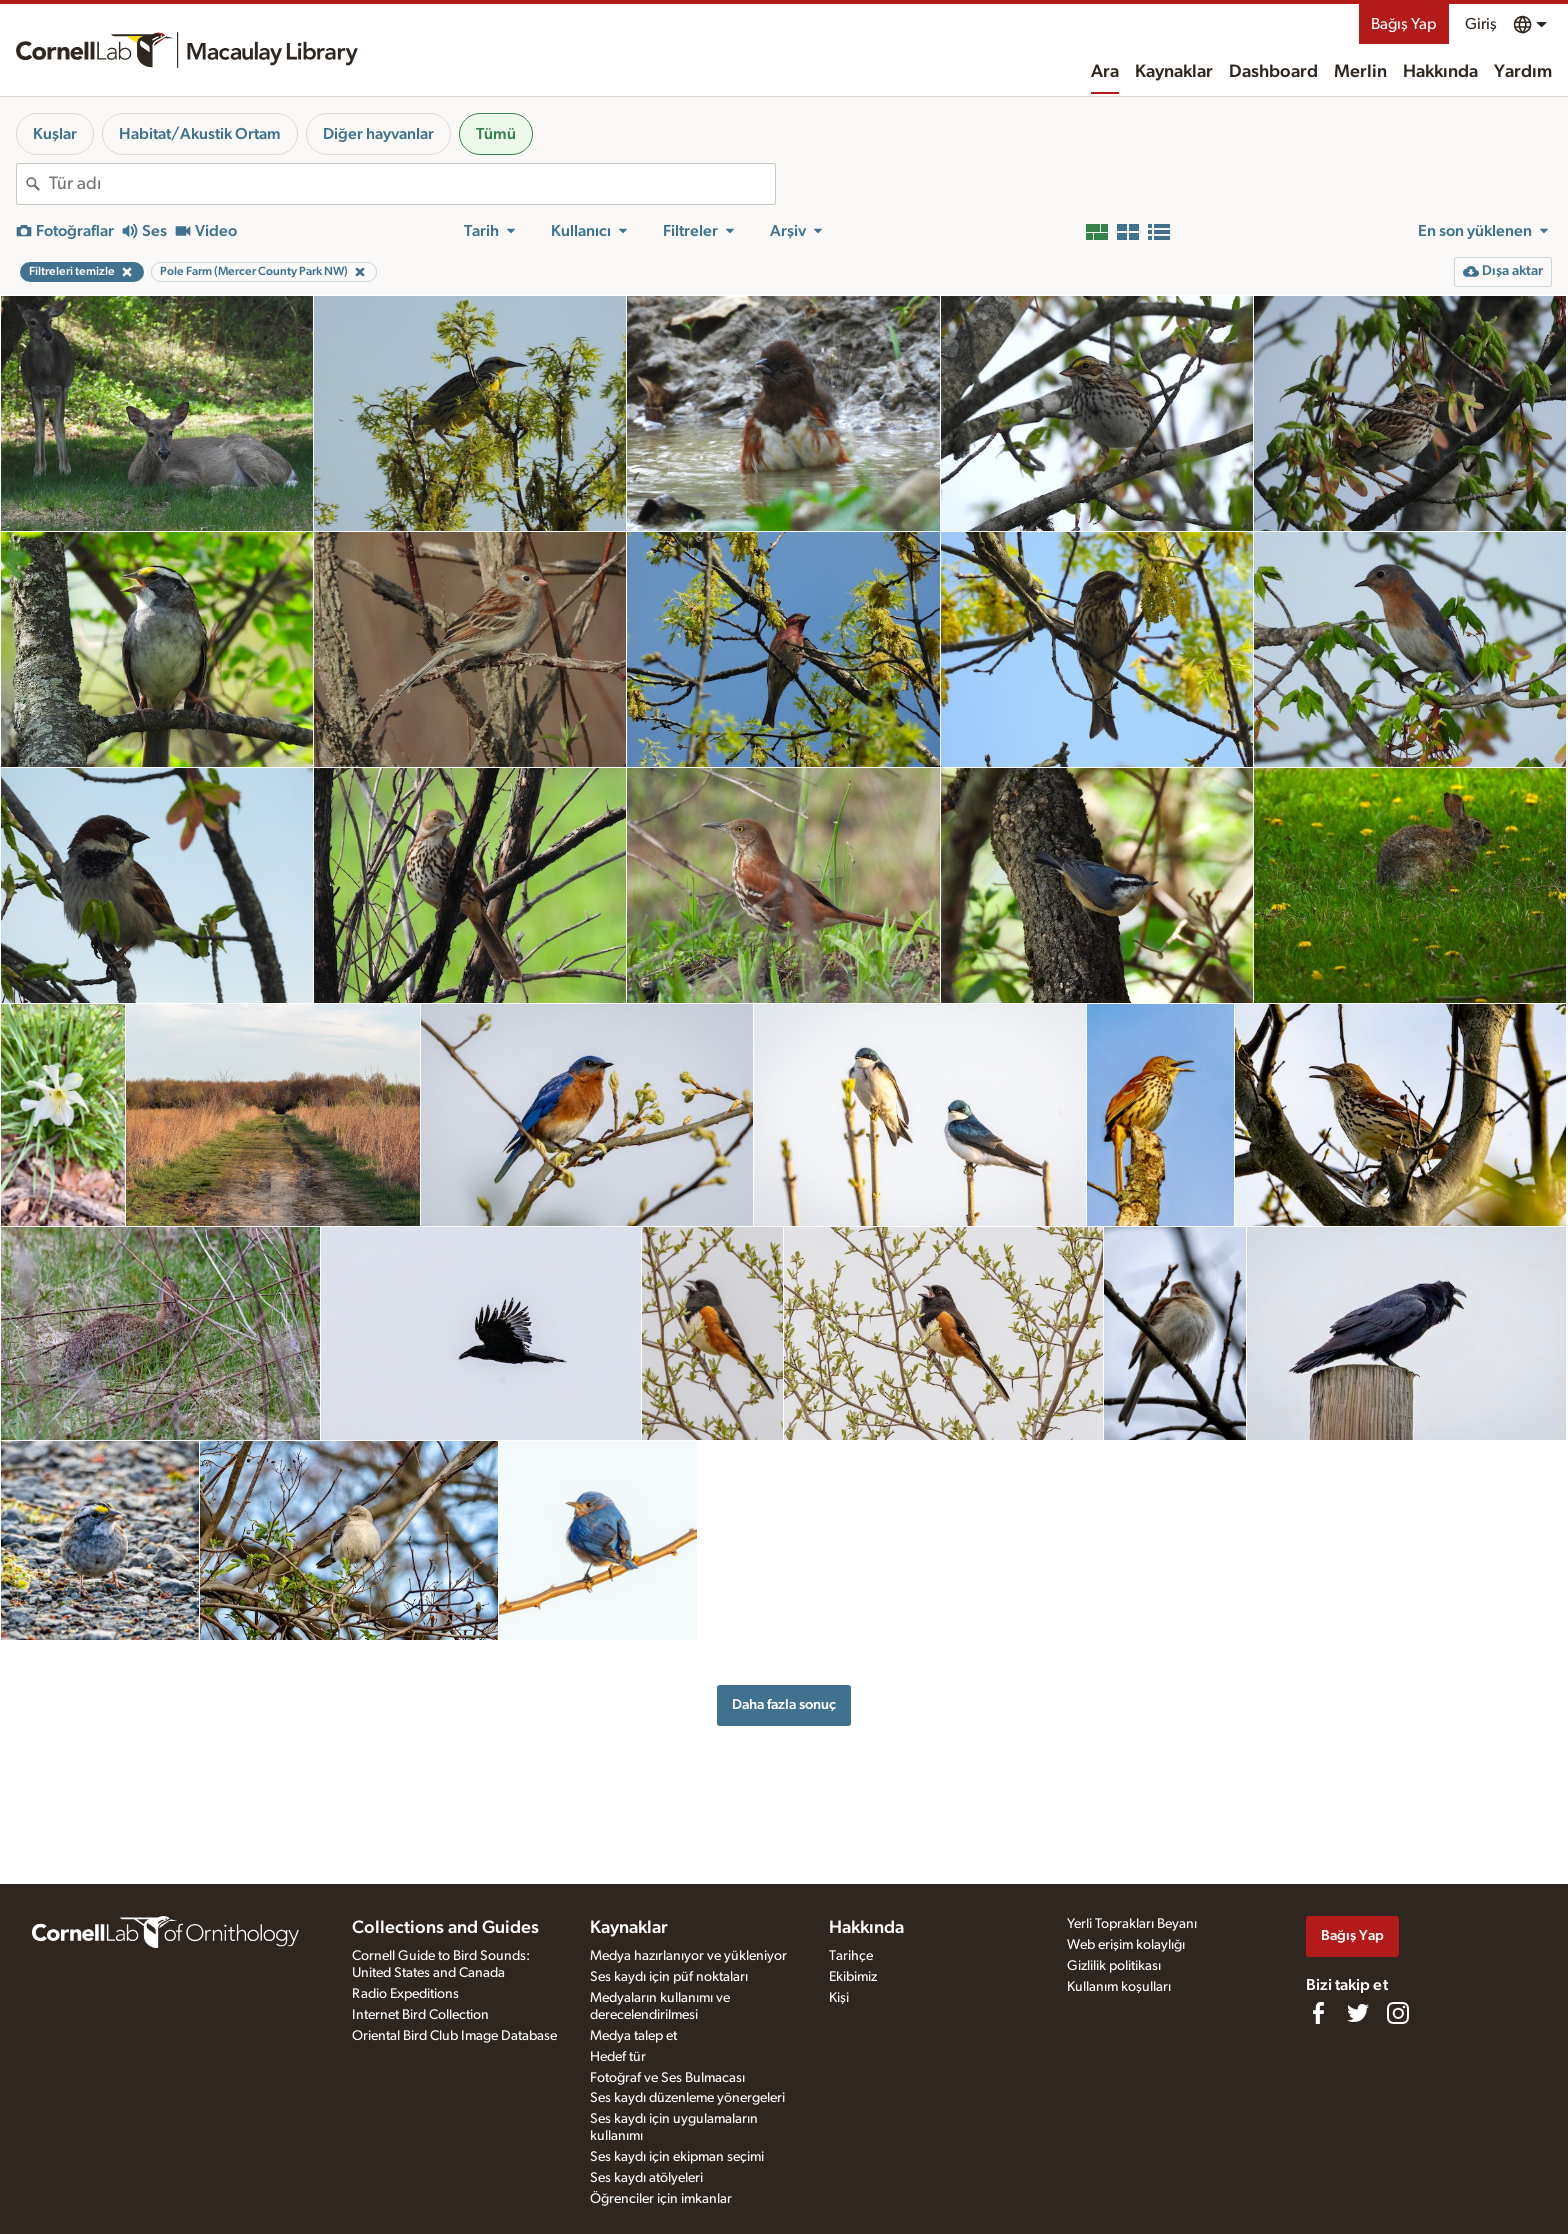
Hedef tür (618, 2057)
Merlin (1360, 72)
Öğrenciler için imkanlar (661, 2199)
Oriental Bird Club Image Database (454, 2036)
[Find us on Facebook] (1318, 2013)
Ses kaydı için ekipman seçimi (677, 2157)
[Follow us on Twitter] (1358, 2013)
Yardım (1523, 72)
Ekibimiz (853, 1977)
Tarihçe (851, 1956)
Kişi (839, 1998)
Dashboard (1273, 72)
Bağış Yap (1404, 24)
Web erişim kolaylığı (1126, 1945)
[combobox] (412, 184)
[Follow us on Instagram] (1398, 2013)
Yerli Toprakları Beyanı (1132, 1924)
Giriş (1481, 24)
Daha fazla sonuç (784, 1704)
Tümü (496, 134)
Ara (1105, 72)
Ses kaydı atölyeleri (646, 2178)
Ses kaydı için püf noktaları (669, 1977)
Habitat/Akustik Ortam (200, 134)
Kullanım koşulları (1119, 1987)
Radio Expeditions (405, 1994)
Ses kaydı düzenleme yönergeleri (687, 2098)
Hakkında (1440, 72)
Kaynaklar (1174, 72)
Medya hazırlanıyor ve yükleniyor (688, 1956)
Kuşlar (55, 134)
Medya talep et (633, 2036)
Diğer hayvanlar (378, 134)
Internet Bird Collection (420, 2015)
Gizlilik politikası (1114, 1966)
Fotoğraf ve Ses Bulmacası (667, 2078)
